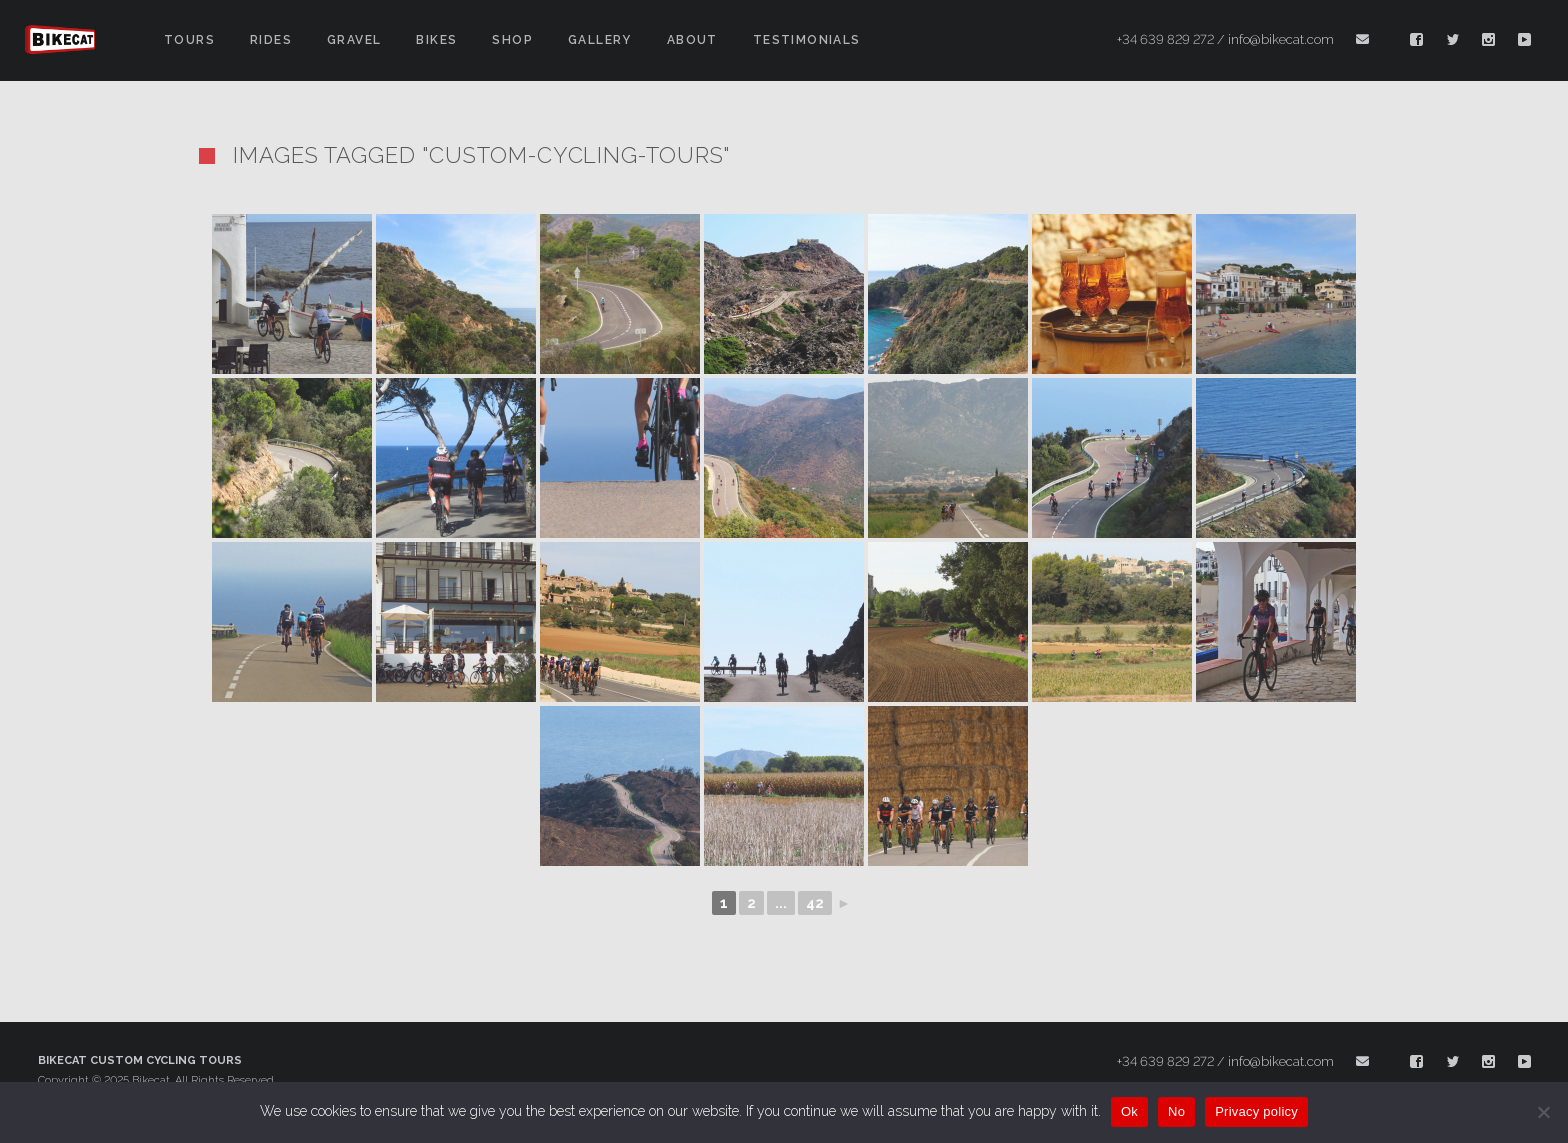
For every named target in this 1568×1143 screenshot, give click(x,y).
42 (815, 903)
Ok (1129, 1111)
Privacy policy (1256, 1111)
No (1176, 1111)
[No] (1543, 1112)
